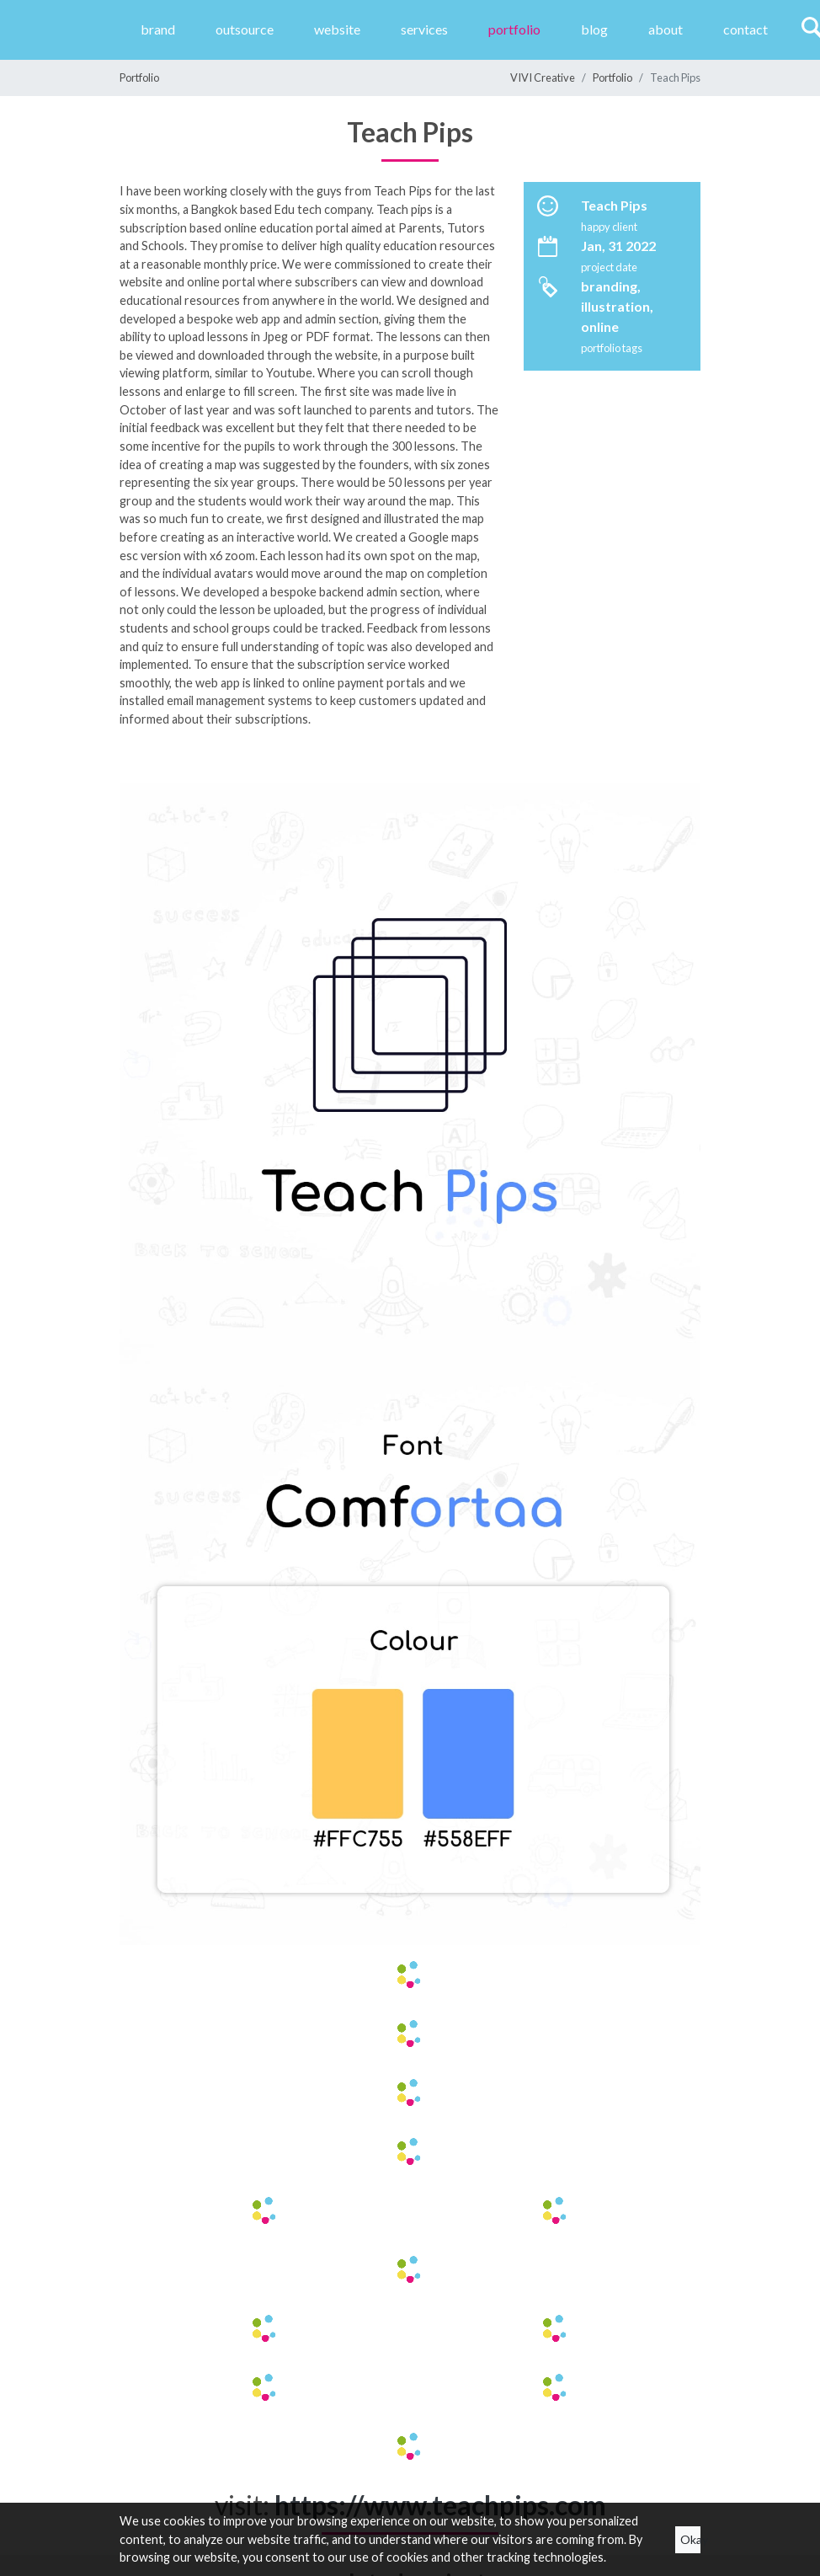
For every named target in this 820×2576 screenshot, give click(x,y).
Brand (158, 29)
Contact (745, 29)
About (665, 29)
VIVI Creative (542, 77)
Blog (594, 29)
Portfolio (514, 29)
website (337, 29)
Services (424, 29)
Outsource (245, 29)
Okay (690, 2539)
